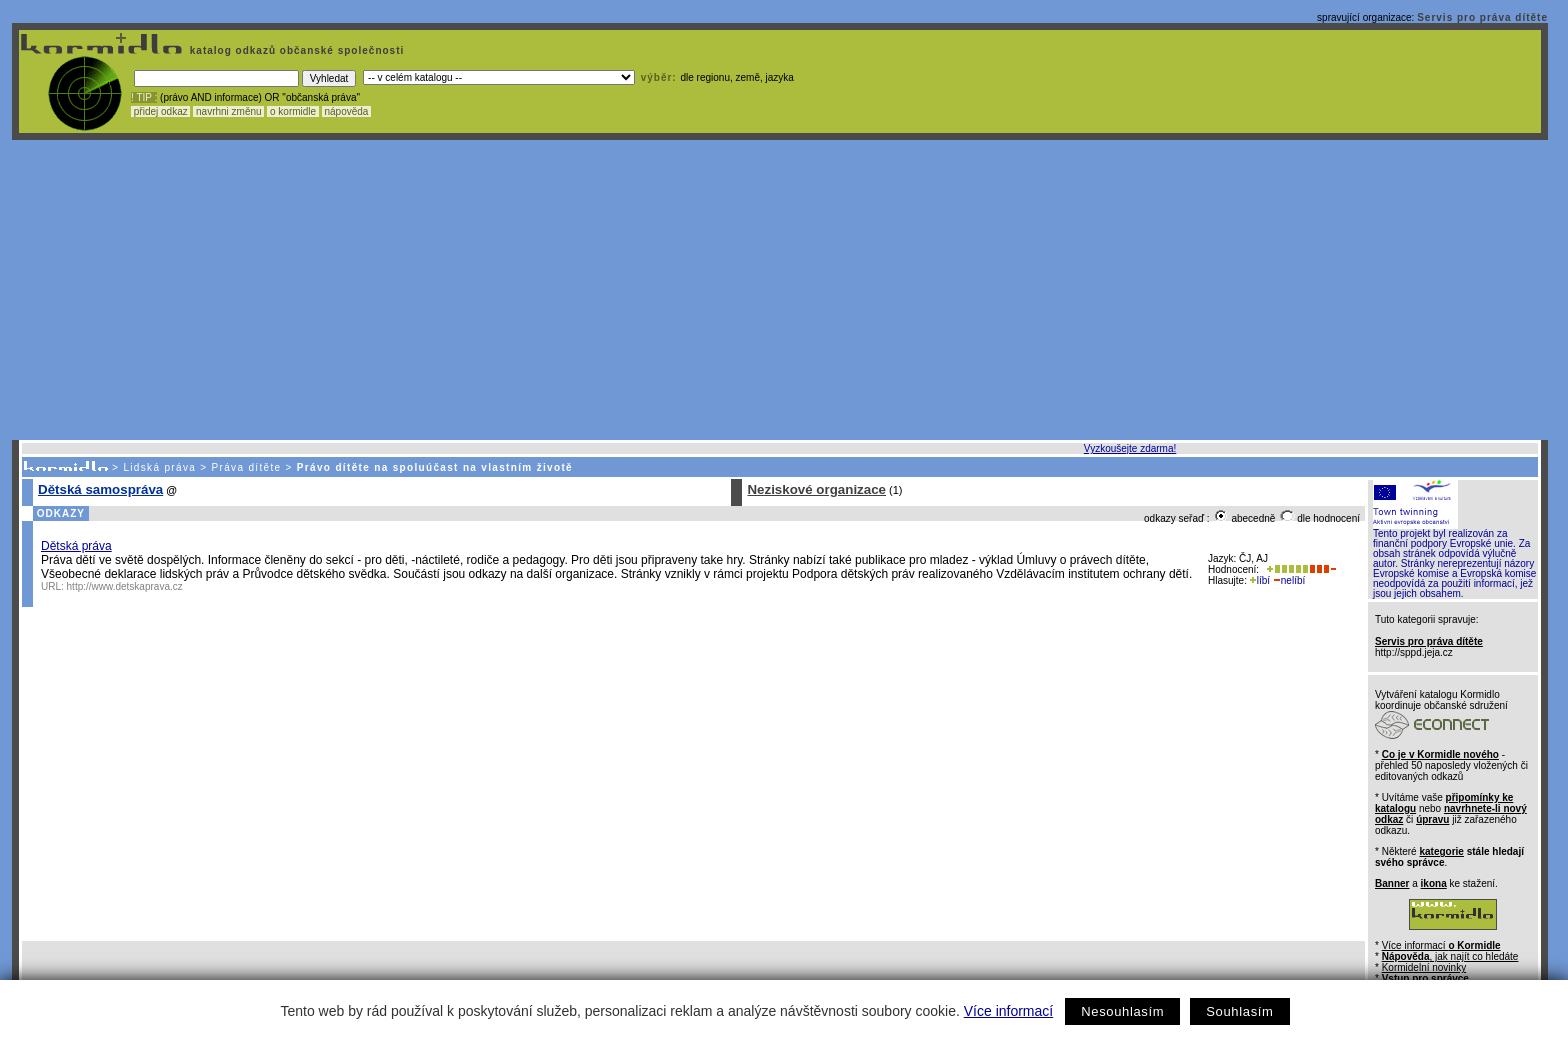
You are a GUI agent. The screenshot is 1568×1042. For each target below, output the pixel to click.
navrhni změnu (228, 111)
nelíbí (1289, 580)
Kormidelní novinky (1424, 967)
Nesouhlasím (1122, 1011)
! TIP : (144, 97)
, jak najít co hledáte (1450, 956)
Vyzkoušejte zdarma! (1130, 448)
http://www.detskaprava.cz (125, 586)
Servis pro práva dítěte (1482, 17)
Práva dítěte (247, 467)
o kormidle (293, 111)
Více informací (1008, 1011)
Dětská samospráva (100, 489)
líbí (1260, 580)
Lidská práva (159, 467)
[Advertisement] (780, 290)
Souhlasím (1239, 1011)
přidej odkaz (160, 111)
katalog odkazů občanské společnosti (295, 50)
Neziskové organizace (816, 489)
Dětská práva (76, 546)
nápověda (347, 111)
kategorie (1441, 851)
